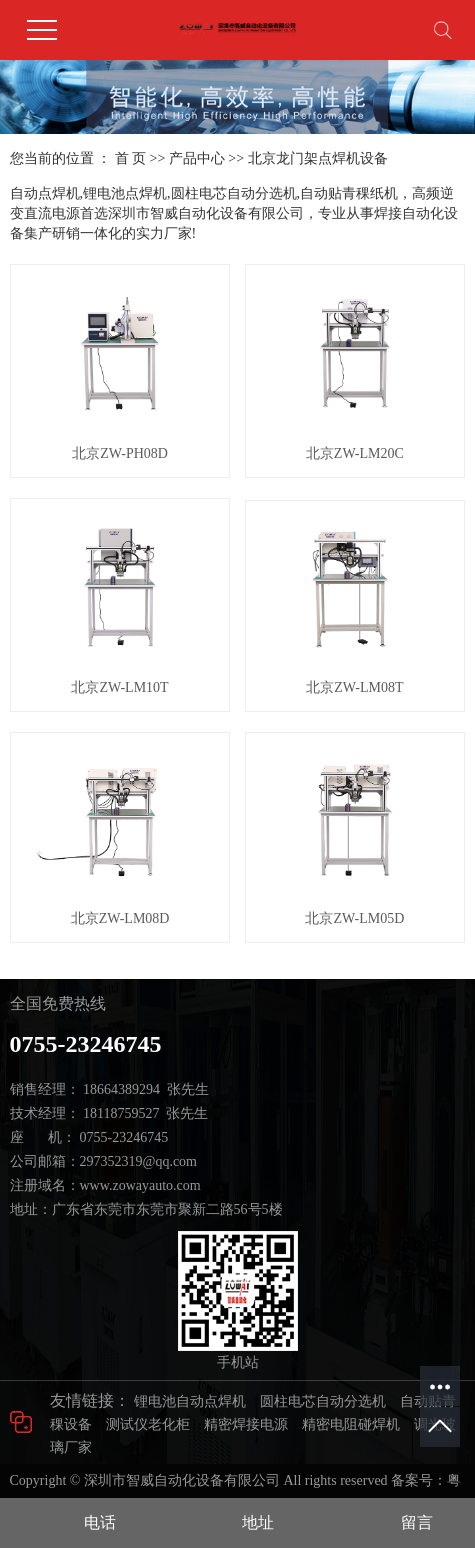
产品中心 (197, 158)
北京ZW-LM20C (355, 453)
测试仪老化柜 (148, 1424)
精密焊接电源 (246, 1424)
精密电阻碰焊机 (351, 1424)
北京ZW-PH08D (120, 453)
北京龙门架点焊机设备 (318, 158)
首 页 (131, 158)
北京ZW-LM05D (354, 918)
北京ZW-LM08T (354, 687)
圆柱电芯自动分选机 (323, 1401)
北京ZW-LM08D (120, 918)
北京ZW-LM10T (119, 687)
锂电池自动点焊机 (190, 1401)
